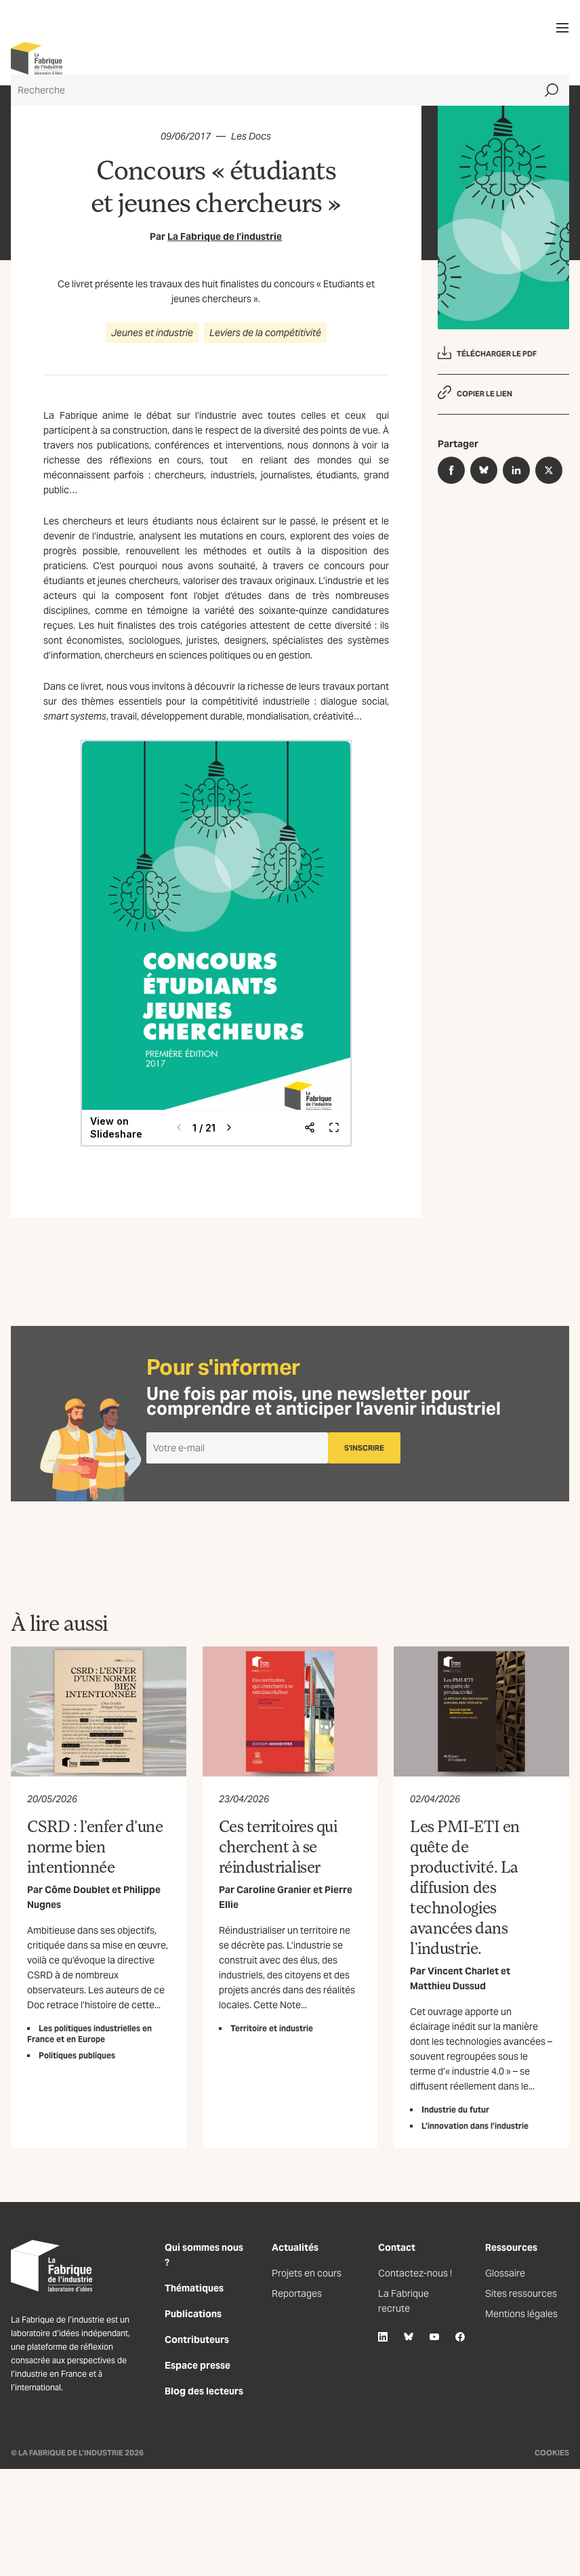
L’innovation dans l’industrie (475, 2126)
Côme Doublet (77, 1890)
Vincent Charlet (463, 1971)
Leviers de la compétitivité (265, 333)
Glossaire (505, 2273)
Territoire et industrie (271, 2028)
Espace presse (197, 2365)
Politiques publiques (77, 2055)
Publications (193, 2314)
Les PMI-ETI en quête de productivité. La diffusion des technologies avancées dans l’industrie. (464, 1886)
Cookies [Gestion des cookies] (552, 2452)
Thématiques (194, 2288)
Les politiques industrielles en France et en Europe (89, 2033)
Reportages (297, 2293)
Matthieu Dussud (448, 1986)
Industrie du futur (455, 2109)
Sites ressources (521, 2293)
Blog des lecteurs (204, 2391)
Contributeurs (197, 2339)
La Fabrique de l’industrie (224, 236)
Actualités (295, 2247)
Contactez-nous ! (415, 2273)
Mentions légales (521, 2314)
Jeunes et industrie (152, 333)
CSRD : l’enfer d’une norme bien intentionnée (95, 1846)
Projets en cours (306, 2273)
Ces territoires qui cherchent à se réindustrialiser (278, 1846)
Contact (396, 2247)
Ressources (511, 2247)
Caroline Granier (273, 1890)
